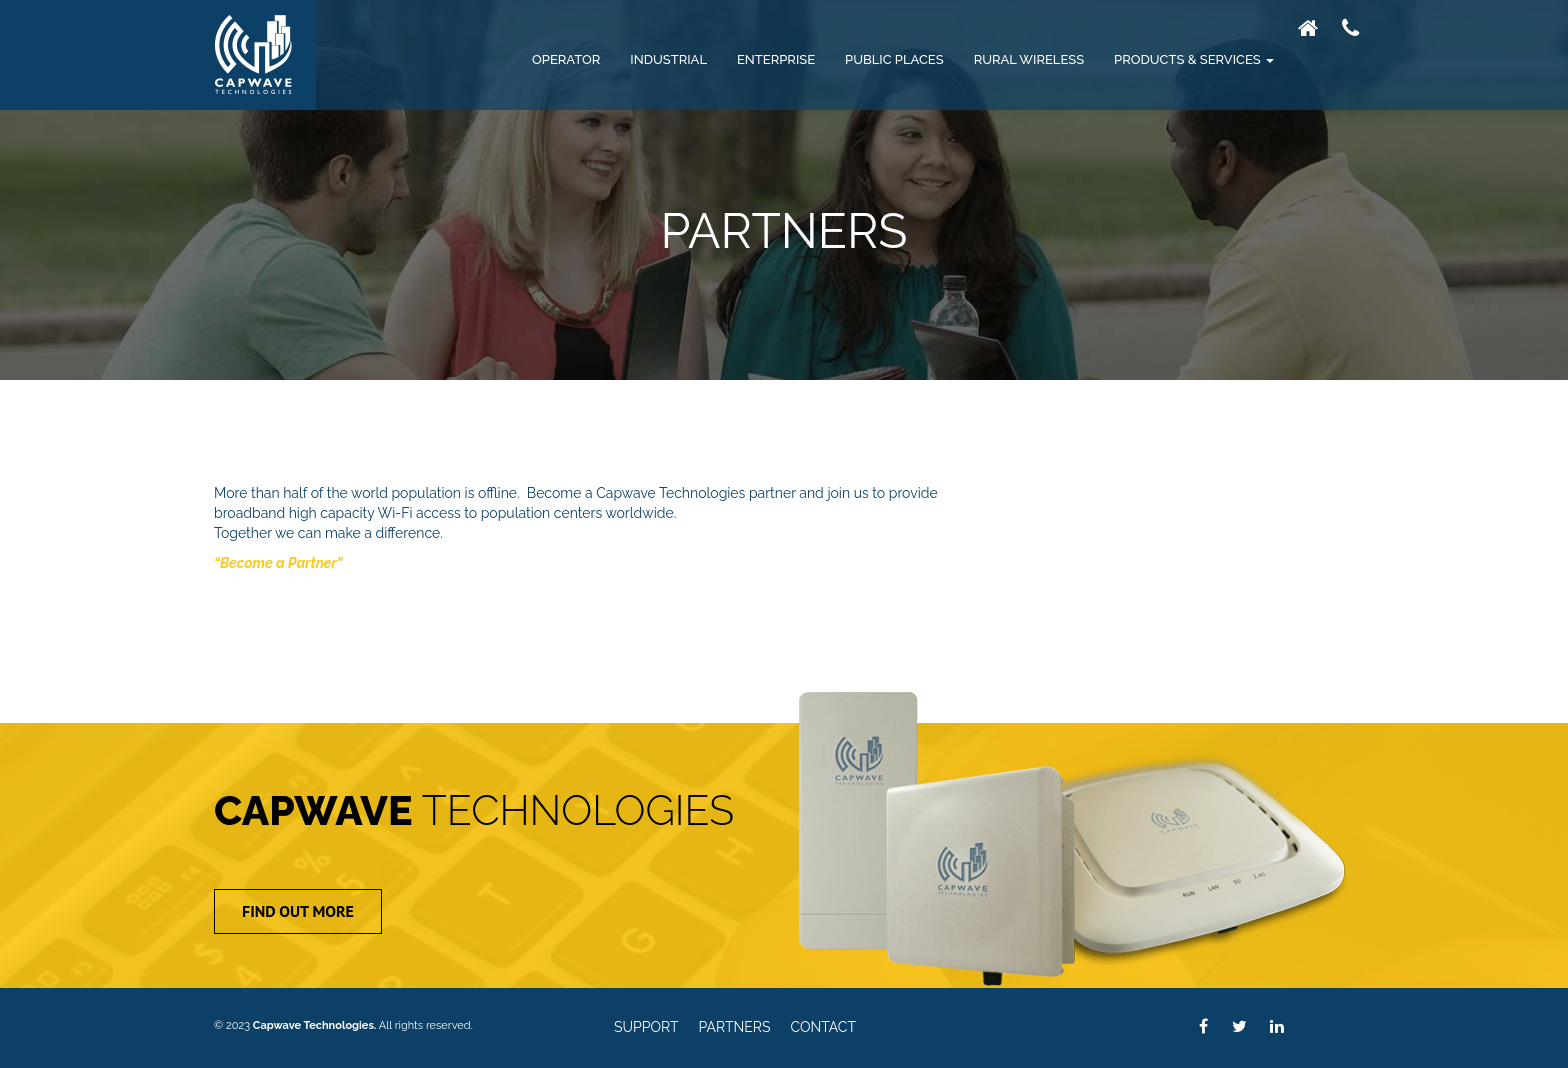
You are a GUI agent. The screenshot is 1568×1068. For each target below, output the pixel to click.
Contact (824, 1028)
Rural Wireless (1029, 59)
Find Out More (298, 911)
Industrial (668, 59)
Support (646, 1028)
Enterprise (776, 59)
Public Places (894, 59)
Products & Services (1194, 59)
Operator (566, 59)
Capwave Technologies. (315, 1025)
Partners (735, 1028)
